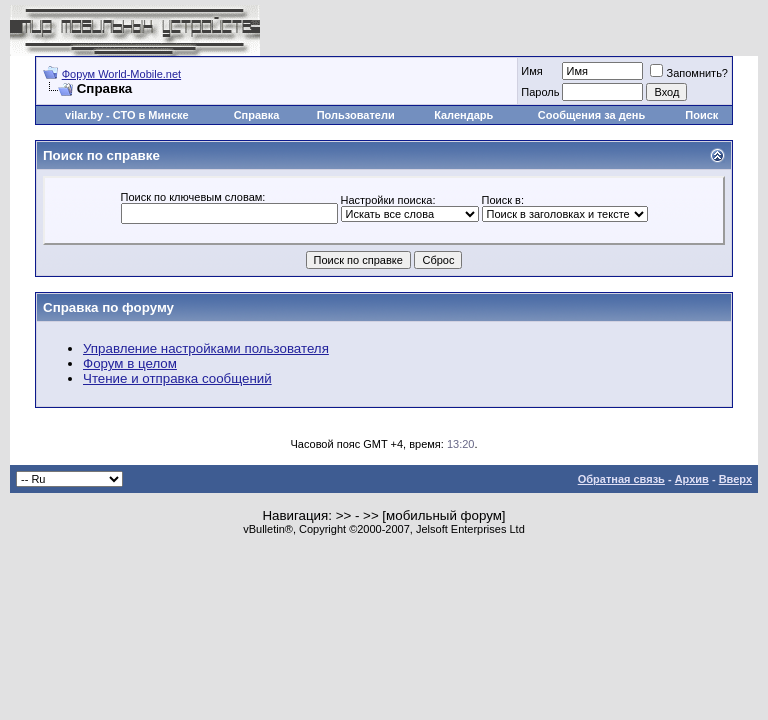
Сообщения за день (591, 115)
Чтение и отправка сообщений (177, 378)
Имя (531, 71)
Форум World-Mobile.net (121, 74)
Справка (257, 115)
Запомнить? (689, 73)
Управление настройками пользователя (206, 348)
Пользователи (356, 115)
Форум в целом (130, 363)
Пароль (540, 92)
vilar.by (84, 115)
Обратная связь (621, 479)
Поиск (701, 115)
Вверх (735, 479)
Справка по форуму (108, 307)
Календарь (463, 115)
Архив (692, 479)
